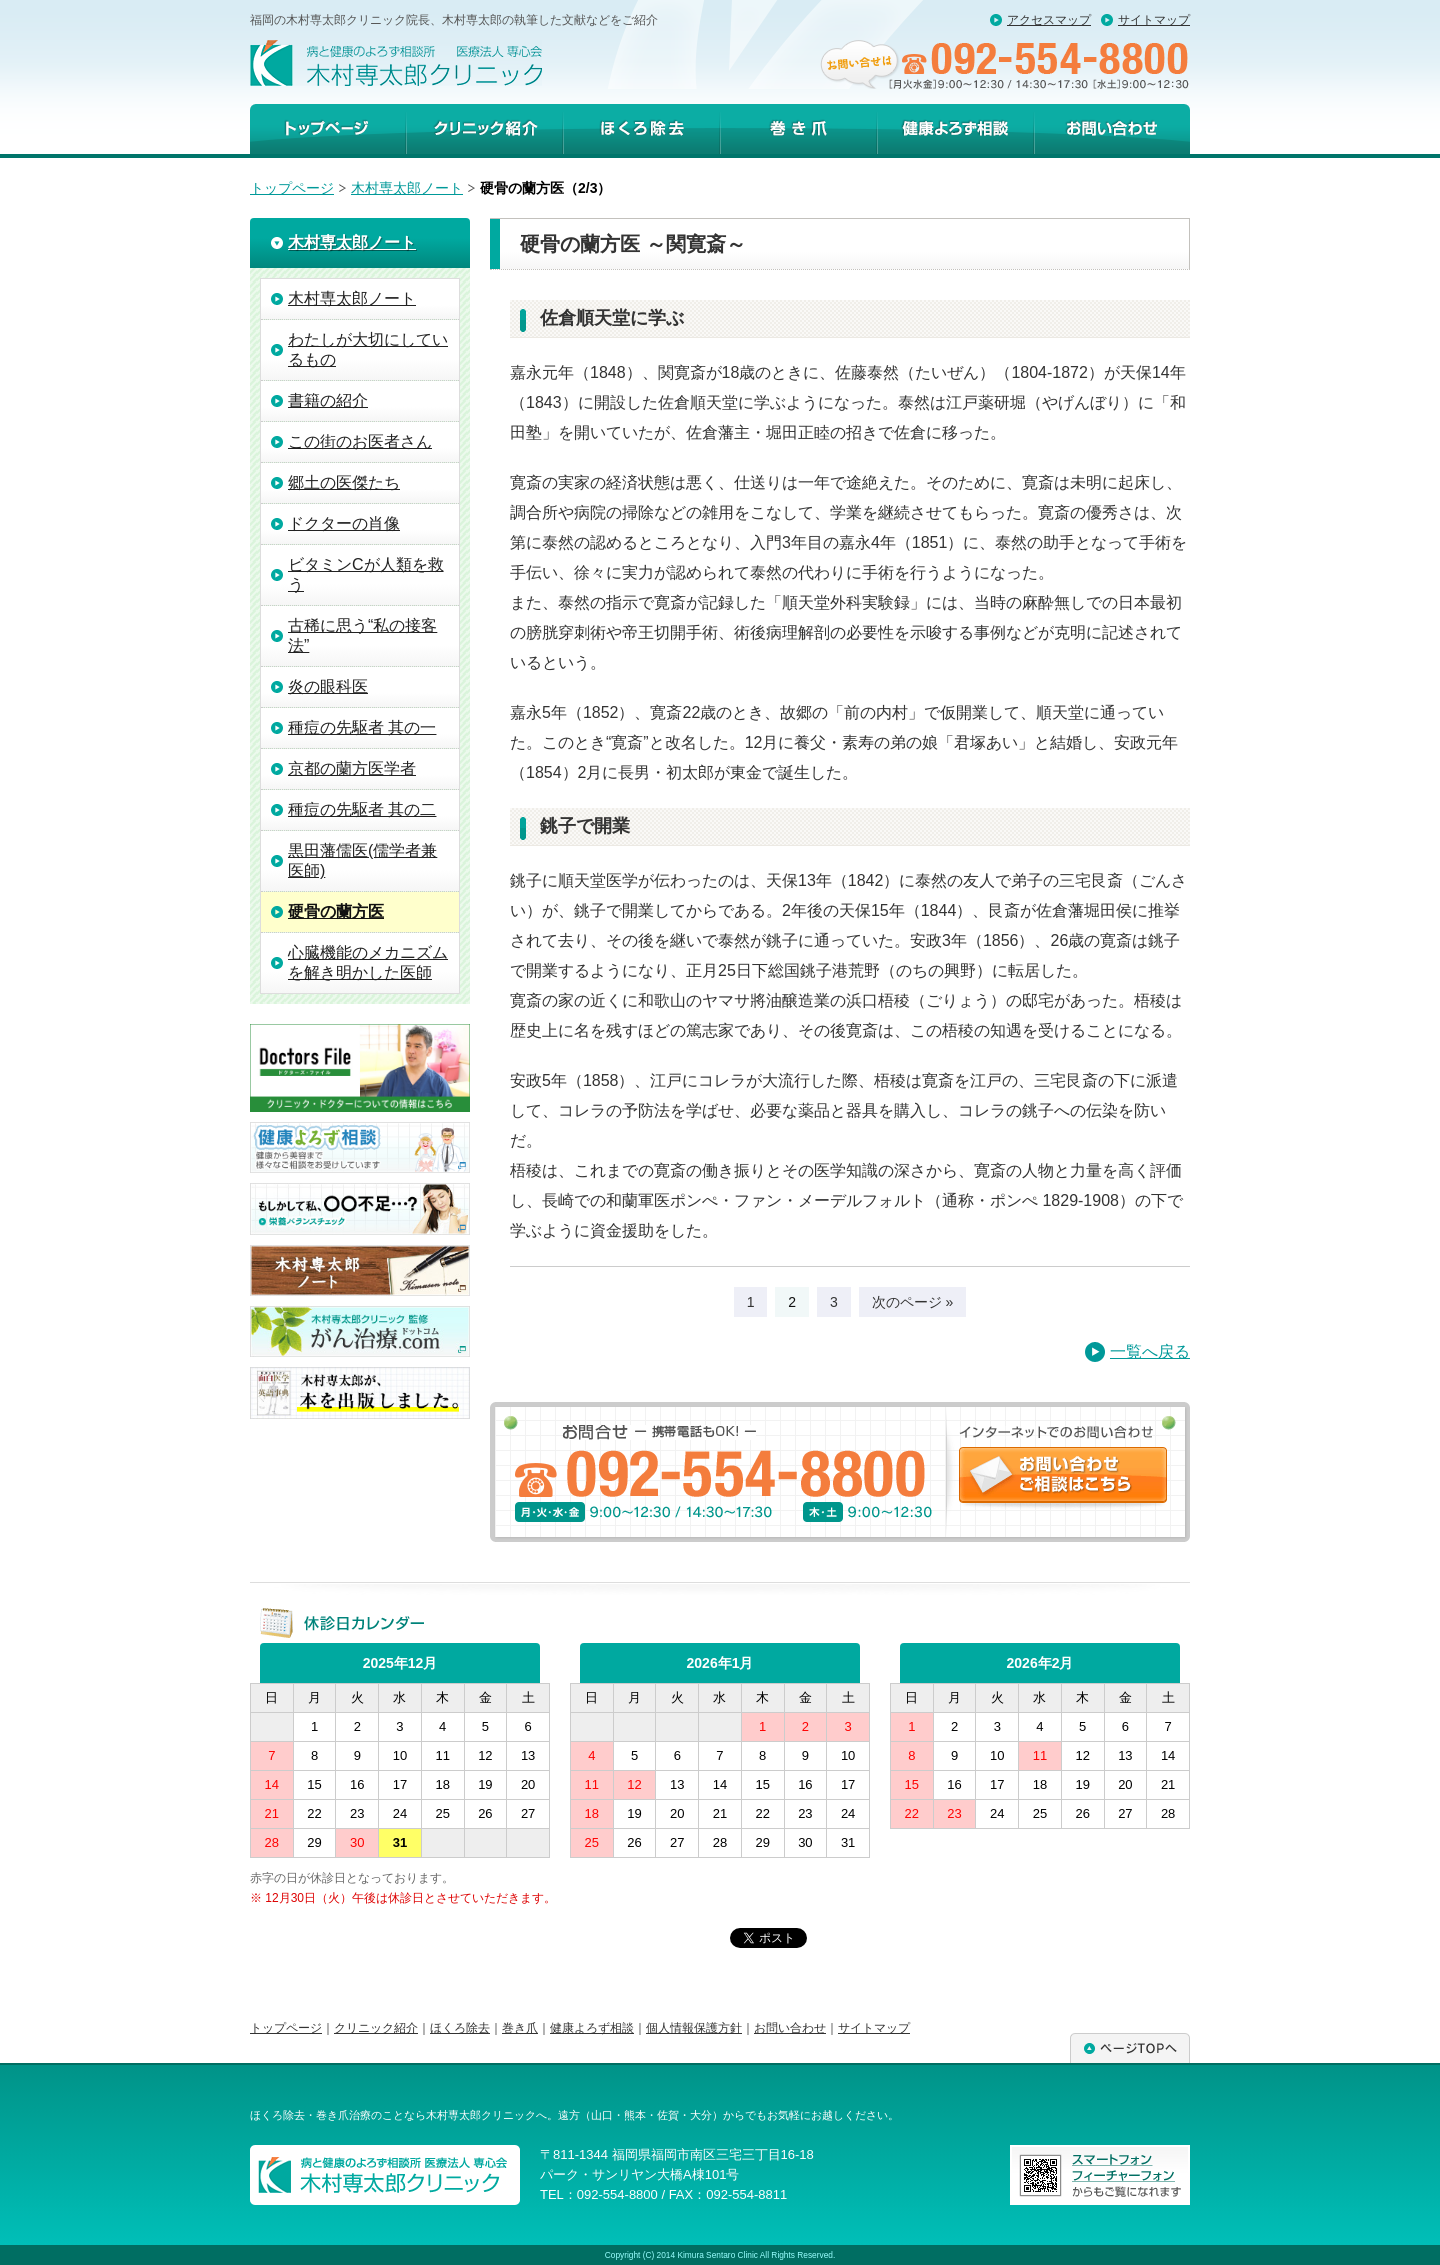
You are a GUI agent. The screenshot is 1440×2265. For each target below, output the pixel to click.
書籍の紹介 (328, 400)
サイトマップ (1154, 20)
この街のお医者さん (360, 441)
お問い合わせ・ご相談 (1112, 129)
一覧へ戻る (1150, 1351)
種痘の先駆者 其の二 (362, 809)
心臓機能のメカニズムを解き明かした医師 (368, 962)
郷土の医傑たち (344, 482)
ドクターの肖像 (344, 523)
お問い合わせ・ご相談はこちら (1063, 1474)
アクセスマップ (1049, 20)
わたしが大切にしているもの (368, 349)
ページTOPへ (1130, 2048)
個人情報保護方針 (694, 2028)
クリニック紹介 (484, 129)
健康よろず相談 (955, 129)
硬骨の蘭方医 (336, 911)
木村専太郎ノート (407, 188)
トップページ (328, 129)
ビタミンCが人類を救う (366, 574)
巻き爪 (798, 129)
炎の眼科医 (328, 686)
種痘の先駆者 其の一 (362, 727)
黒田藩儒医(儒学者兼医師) (362, 860)
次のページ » (913, 1302)
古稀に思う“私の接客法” (362, 635)
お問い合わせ (790, 2028)
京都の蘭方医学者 (352, 768)
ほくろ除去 (641, 129)
